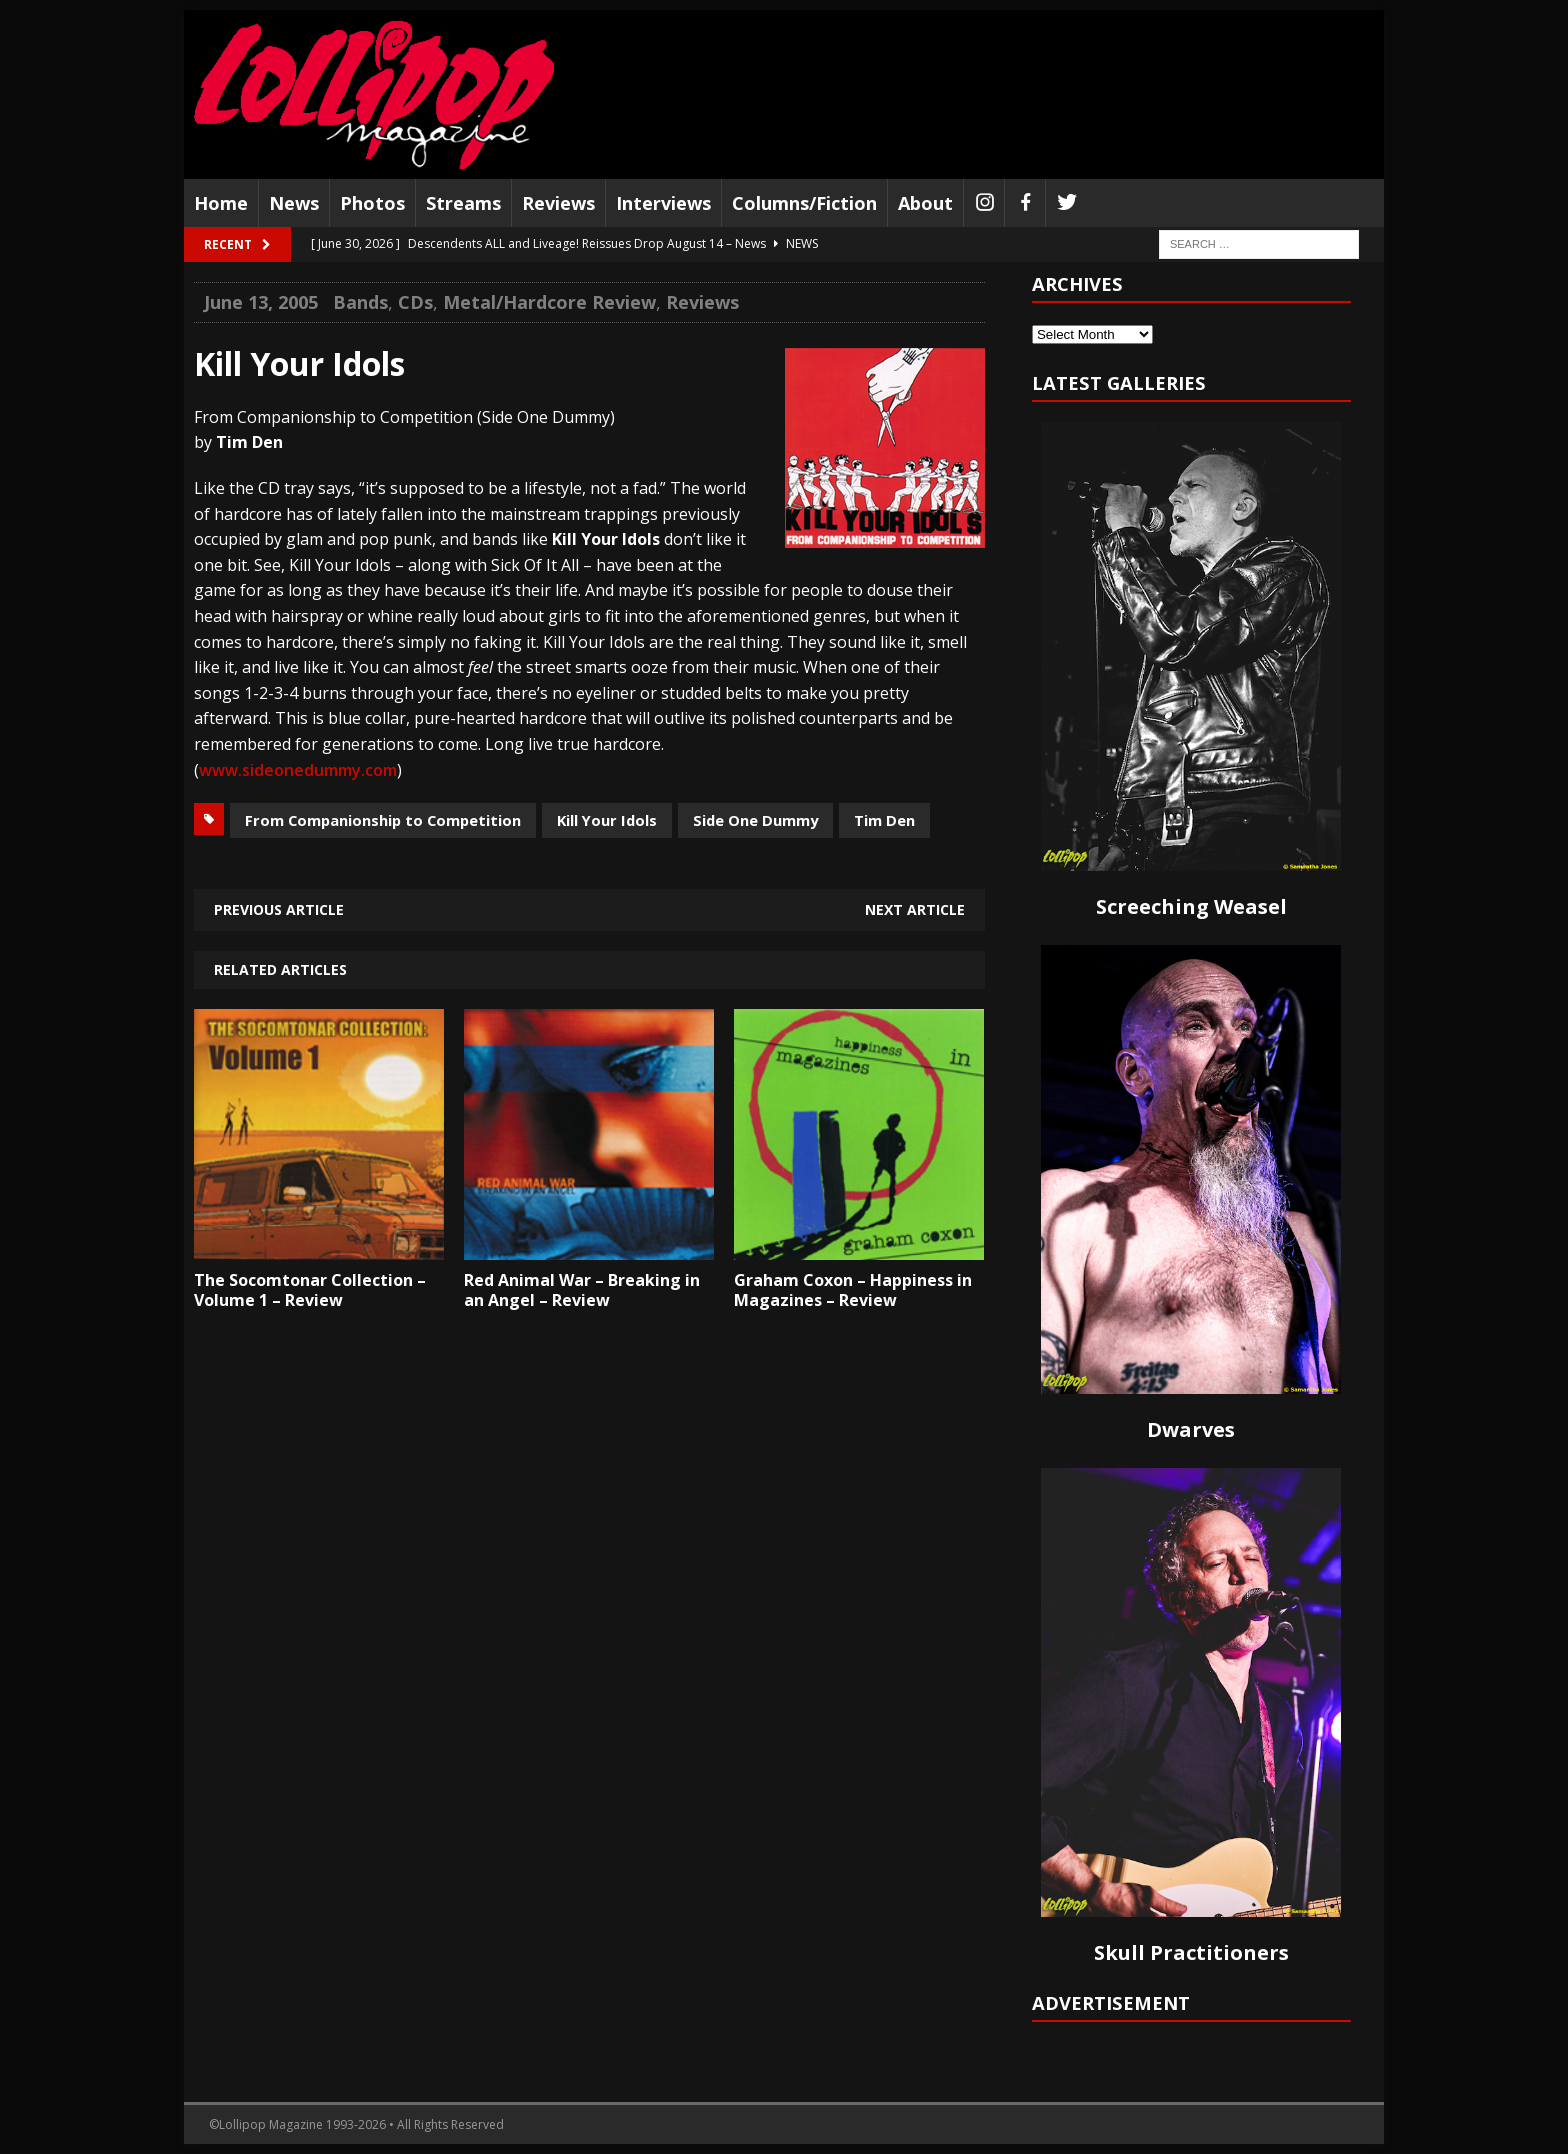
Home (221, 203)
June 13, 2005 (261, 302)
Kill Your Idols (607, 820)
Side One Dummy (755, 820)
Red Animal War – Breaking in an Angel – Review (582, 1290)
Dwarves (1191, 1429)
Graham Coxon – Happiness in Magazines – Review (853, 1290)
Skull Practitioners (1191, 1952)
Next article (915, 909)
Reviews (558, 203)
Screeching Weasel (1191, 906)
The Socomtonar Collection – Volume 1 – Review (310, 1290)
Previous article (279, 909)
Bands (360, 302)
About (925, 203)
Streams (463, 203)
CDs (415, 302)
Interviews (663, 203)
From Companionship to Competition (383, 820)
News (294, 203)
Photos (372, 203)
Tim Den (884, 820)
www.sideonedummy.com (298, 770)
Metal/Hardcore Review (549, 302)
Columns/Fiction (804, 203)
